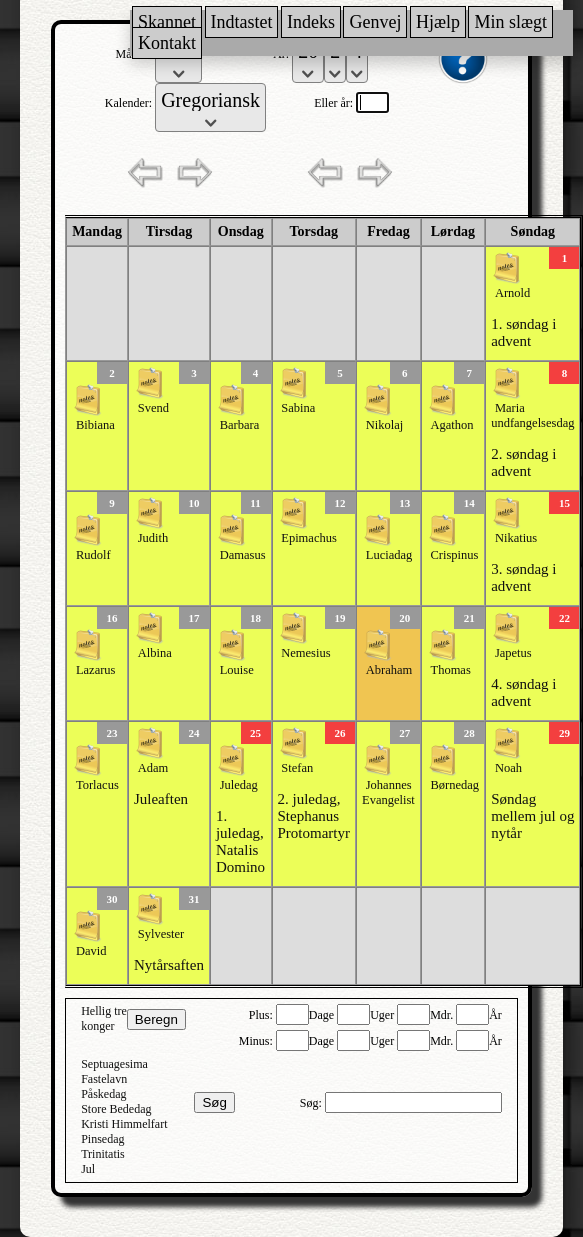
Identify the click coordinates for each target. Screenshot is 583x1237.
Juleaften (161, 799)
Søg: (312, 1103)
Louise (237, 670)
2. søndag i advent (523, 462)
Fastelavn (104, 1079)
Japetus (513, 653)
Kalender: (130, 103)
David (91, 951)
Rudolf (93, 555)
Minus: (257, 1041)
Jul (88, 1169)
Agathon (452, 425)
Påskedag (103, 1094)
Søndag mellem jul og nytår (532, 816)
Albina (155, 653)
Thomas (451, 670)
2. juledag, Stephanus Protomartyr (314, 816)
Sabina (298, 408)
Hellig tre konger (104, 1018)
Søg (214, 1102)
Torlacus (97, 785)
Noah (508, 768)
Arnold (512, 293)
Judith (153, 538)
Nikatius (516, 538)
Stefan (297, 768)
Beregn (156, 1019)
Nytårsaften (169, 965)
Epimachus (309, 538)
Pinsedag (102, 1139)
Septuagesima (114, 1064)
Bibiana (95, 425)
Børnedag (455, 785)
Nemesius (305, 653)
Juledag (239, 785)
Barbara (240, 425)
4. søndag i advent (523, 692)
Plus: (262, 1015)
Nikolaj (385, 425)
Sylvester (161, 934)
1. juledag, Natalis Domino (240, 841)
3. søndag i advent (523, 577)
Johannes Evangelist (388, 792)
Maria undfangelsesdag (532, 415)
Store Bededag (116, 1109)
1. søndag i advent (523, 332)
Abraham (389, 670)
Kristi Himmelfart (124, 1124)
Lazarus (96, 670)
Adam (153, 768)
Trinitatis (103, 1154)
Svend (153, 408)
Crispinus (455, 555)
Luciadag (389, 555)
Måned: (136, 54)
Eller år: (335, 103)
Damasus (243, 555)
